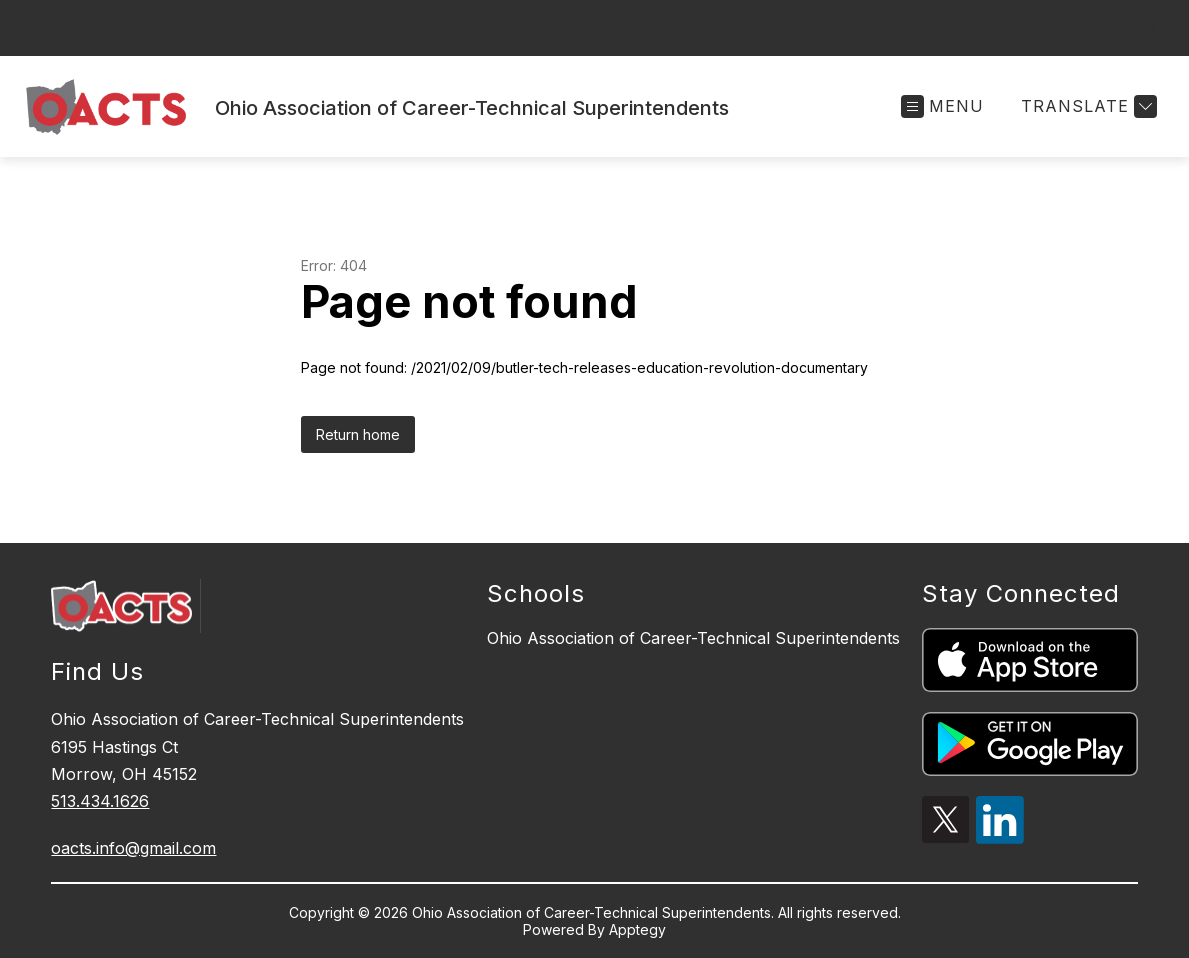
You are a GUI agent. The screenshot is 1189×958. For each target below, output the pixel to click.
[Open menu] (942, 106)
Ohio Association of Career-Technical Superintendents (693, 638)
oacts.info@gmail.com (133, 848)
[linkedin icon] (1000, 838)
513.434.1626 (100, 801)
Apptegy (637, 929)
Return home (358, 434)
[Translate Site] (1086, 106)
